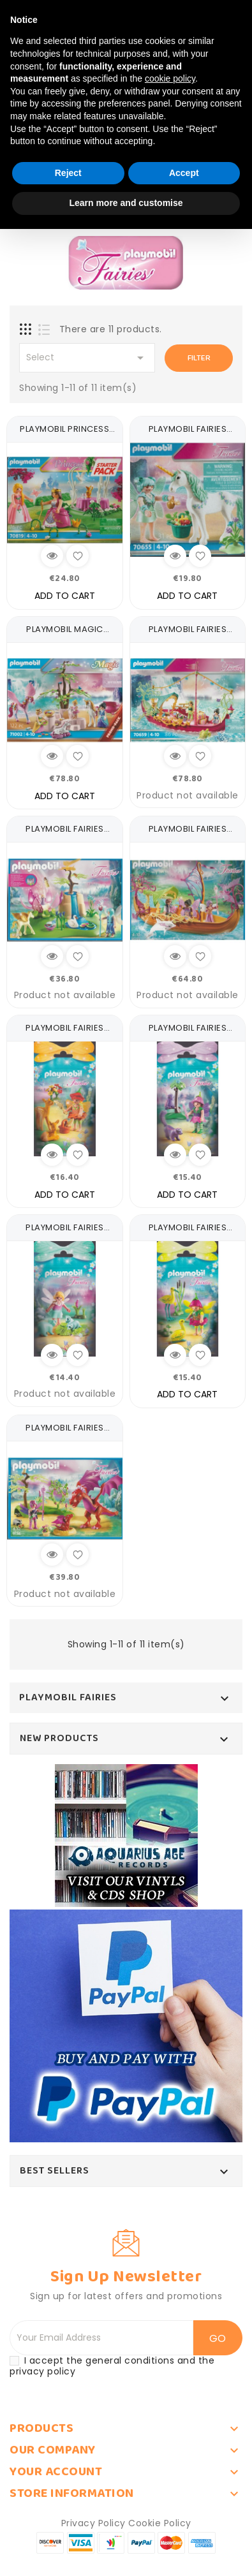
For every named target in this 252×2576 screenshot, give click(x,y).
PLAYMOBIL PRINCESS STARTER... (64, 435)
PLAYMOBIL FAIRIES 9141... (65, 1034)
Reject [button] (68, 173)
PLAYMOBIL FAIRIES (68, 1698)
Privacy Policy (93, 2523)
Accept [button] (184, 173)
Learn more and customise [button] (125, 203)
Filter (199, 358)
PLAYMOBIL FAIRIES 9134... (65, 1434)
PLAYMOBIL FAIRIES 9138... (188, 1233)
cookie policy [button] (170, 78)
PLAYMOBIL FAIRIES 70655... (188, 435)
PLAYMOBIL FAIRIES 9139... (65, 1233)
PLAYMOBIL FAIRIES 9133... (188, 835)
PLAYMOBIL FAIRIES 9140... (188, 1034)
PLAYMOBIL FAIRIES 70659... (188, 635)
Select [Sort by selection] (87, 357)
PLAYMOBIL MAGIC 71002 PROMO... (64, 635)
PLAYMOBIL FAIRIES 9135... (65, 835)
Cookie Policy (159, 2523)
